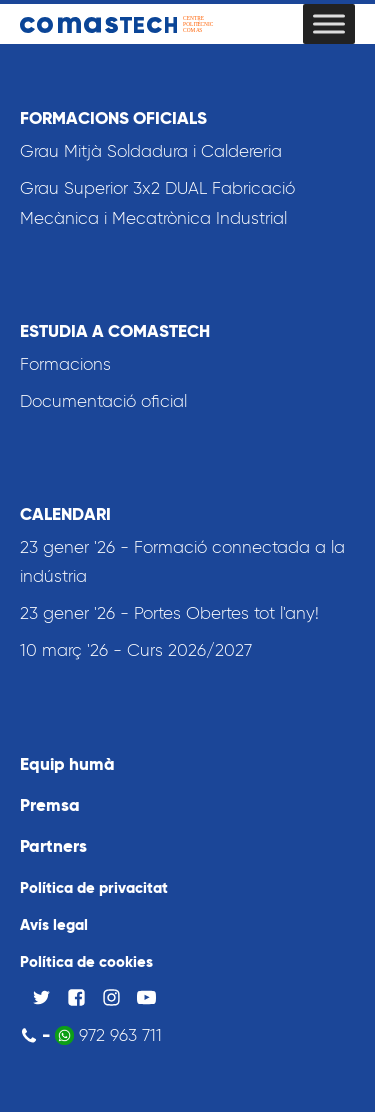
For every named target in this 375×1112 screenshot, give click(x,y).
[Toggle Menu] (329, 23)
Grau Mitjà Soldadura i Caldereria (151, 151)
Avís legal (54, 924)
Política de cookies (86, 961)
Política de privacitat (94, 887)
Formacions (65, 364)
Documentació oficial (103, 401)
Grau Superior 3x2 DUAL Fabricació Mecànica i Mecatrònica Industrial (157, 203)
